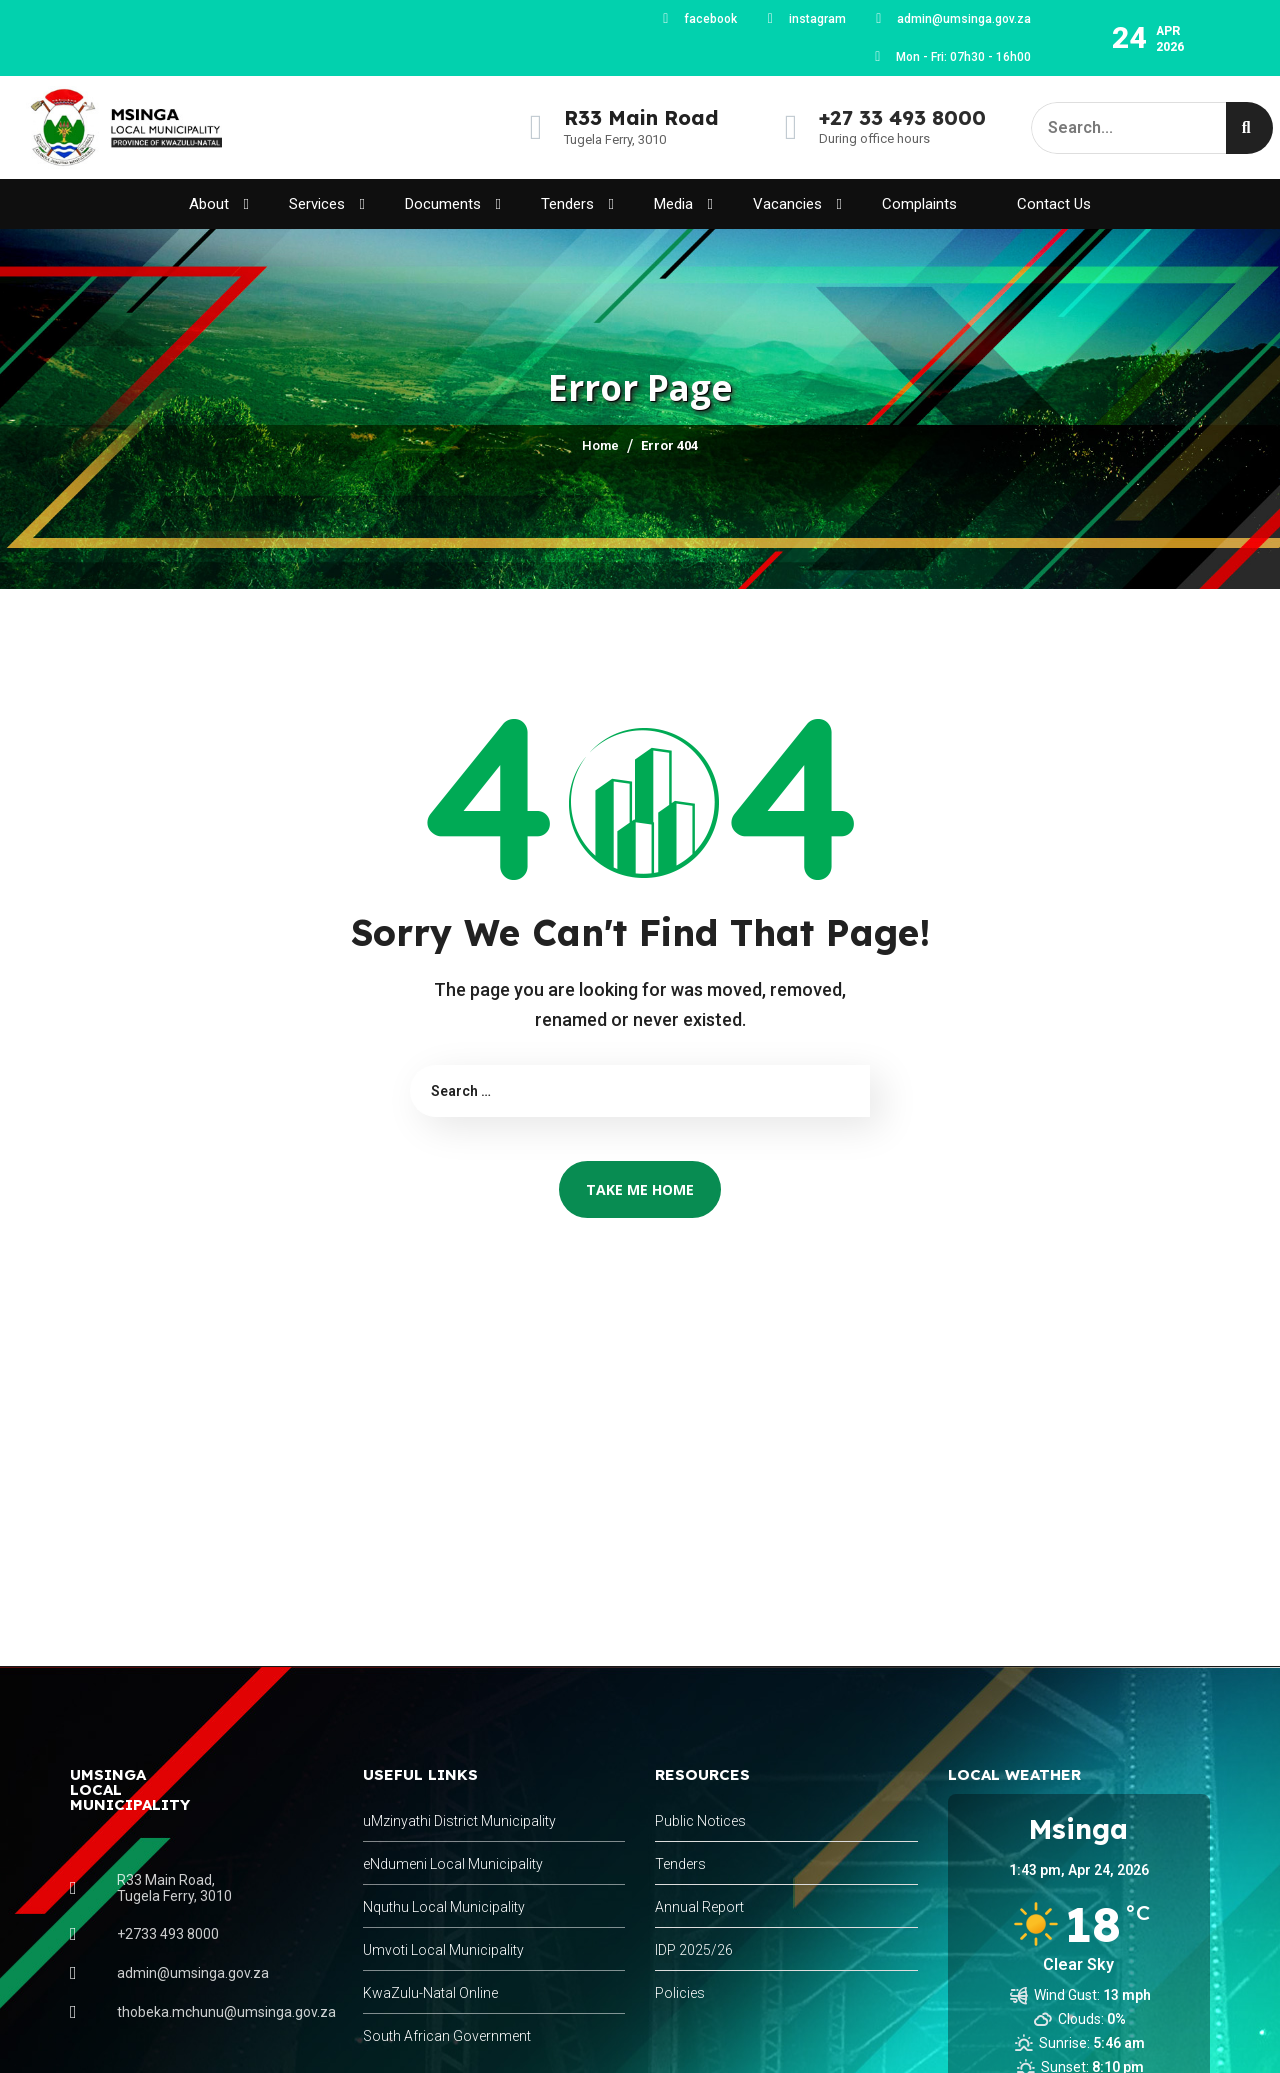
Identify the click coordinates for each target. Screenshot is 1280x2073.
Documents (453, 204)
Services (327, 204)
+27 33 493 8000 (902, 117)
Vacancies (797, 204)
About (219, 204)
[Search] (1249, 128)
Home (600, 445)
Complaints (919, 204)
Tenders (577, 204)
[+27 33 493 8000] (791, 127)
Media (683, 204)
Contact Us (1054, 204)
